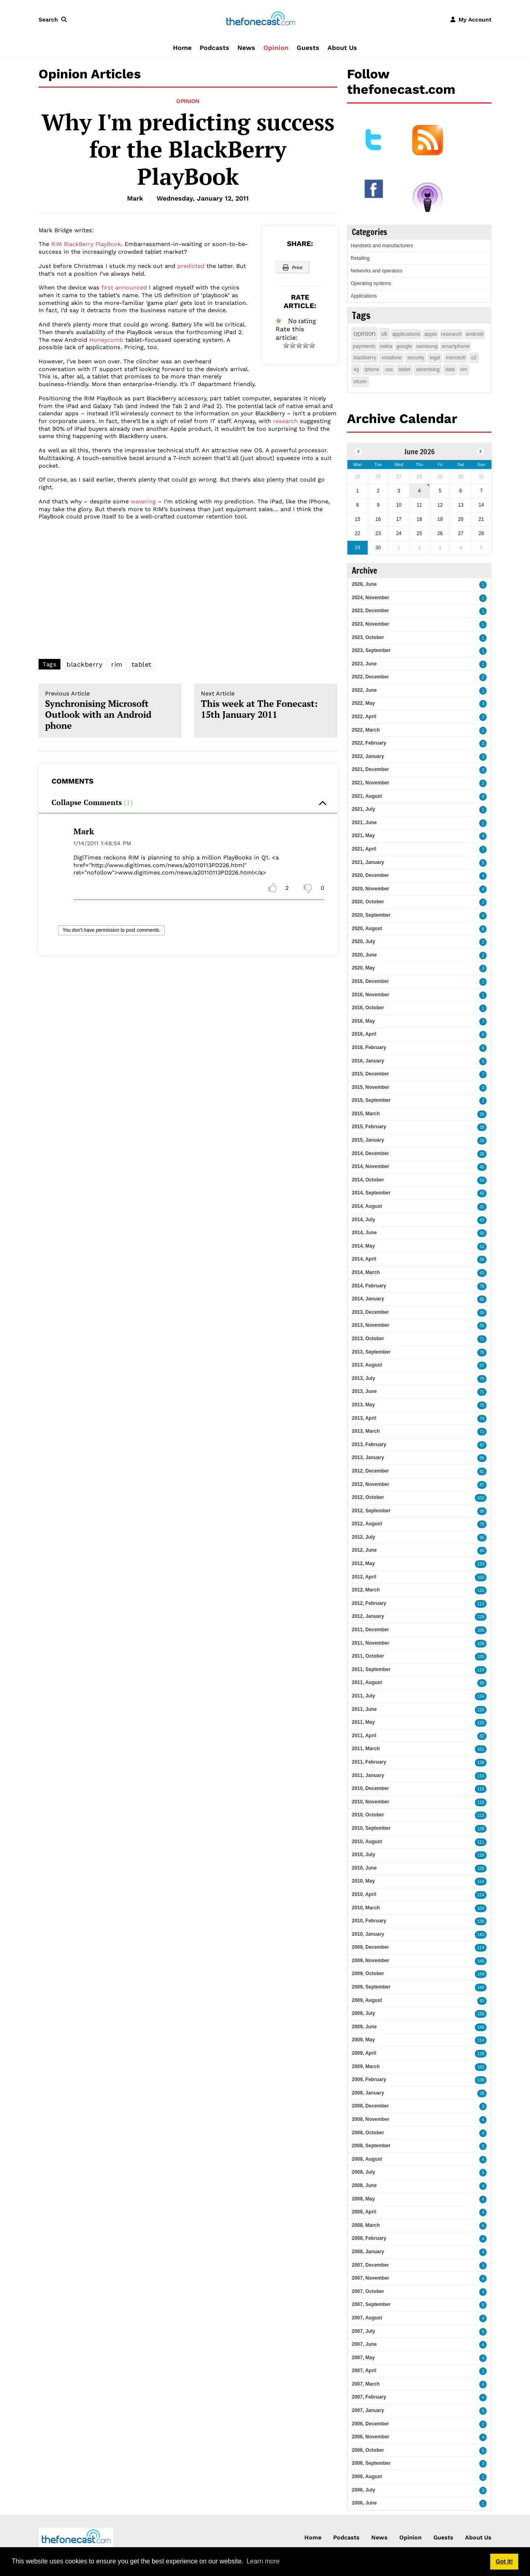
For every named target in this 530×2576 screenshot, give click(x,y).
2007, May (363, 2357)
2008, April (364, 2212)
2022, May (363, 703)
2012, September (371, 1511)
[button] (54, 19)
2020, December (370, 875)
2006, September (371, 2463)
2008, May (363, 2199)
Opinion (276, 48)
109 (480, 1643)
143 (480, 1935)
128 (480, 1868)
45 (482, 1167)
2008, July (363, 2172)
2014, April (364, 1259)
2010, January (368, 1934)
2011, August (367, 1682)
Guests (308, 48)
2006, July (363, 2490)
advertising (428, 369)
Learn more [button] (263, 2561)
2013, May (363, 1405)
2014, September (371, 1193)
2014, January (368, 1299)
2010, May (363, 1881)
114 (480, 1881)
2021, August (367, 796)
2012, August (367, 1524)
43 (482, 1220)
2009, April (364, 2053)
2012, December (370, 1471)
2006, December (370, 2424)
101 (480, 1749)
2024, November (370, 597)
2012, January (368, 1616)
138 (480, 1762)
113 (480, 1604)
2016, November (370, 995)
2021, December (370, 769)
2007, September (371, 2304)
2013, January (368, 1457)
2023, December (370, 610)
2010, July (363, 1854)
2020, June (364, 955)
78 (482, 1286)
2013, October (368, 1338)
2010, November (370, 1802)
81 (482, 1471)
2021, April (364, 849)
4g (356, 369)
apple (430, 334)
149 (480, 1974)
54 (482, 1180)
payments (364, 346)
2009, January (368, 2093)
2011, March (366, 1748)
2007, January (368, 2410)
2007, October (368, 2291)
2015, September (371, 1100)
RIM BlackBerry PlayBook (86, 244)
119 (480, 1670)
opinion (364, 333)
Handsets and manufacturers (382, 245)
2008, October (368, 2133)
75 (482, 1379)
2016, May (363, 1021)
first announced (124, 287)
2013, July (363, 1378)
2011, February (369, 1762)
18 (482, 1127)
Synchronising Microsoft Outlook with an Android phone (110, 710)
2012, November (370, 1484)
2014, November (370, 1166)
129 (480, 1617)
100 (480, 1577)
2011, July (363, 1696)
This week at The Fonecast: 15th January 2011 (266, 705)
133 (480, 1564)
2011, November (370, 1643)
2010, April (364, 1894)
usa (388, 369)
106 (480, 1630)
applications (406, 334)
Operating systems (371, 283)
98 (482, 1511)
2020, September (371, 915)
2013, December (370, 1312)
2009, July (363, 2013)
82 (482, 1736)
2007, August (367, 2318)
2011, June (364, 1709)
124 (480, 1696)
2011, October (368, 1656)
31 (482, 1207)
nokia (385, 346)
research (285, 421)
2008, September (371, 2145)
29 (482, 2093)
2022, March (366, 730)
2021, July (363, 809)
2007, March (366, 2384)
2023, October (368, 637)
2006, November (370, 2437)
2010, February (369, 1921)
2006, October (368, 2450)
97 (482, 1445)
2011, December (370, 1629)
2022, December (370, 677)
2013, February (369, 1444)
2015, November (370, 1087)
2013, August (367, 1365)
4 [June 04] (419, 491)
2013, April (364, 1418)
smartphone (456, 346)
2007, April (364, 2370)
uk (384, 333)
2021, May (363, 835)
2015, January (368, 1140)
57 (482, 1365)
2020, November (370, 889)
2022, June (364, 690)
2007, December (370, 2265)
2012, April (364, 1577)
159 (480, 2014)
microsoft (455, 358)
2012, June (364, 1550)
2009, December (370, 1947)
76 (482, 1352)
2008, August (367, 2159)
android (474, 334)
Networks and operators (376, 271)
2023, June (364, 664)
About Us (342, 48)
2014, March (366, 1272)
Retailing (360, 258)
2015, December (370, 1074)
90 (482, 1683)
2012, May (363, 1563)
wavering (143, 501)
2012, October (368, 1497)
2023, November (370, 624)
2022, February (369, 743)
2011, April (364, 1735)
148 (480, 1987)
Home (182, 48)
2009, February (369, 2079)
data (450, 369)
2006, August (367, 2476)
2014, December (370, 1153)
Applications (364, 296)
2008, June (364, 2185)
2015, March (366, 1113)
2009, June (364, 2027)
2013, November (370, 1325)
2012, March (366, 1590)
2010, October (368, 1815)
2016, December (370, 981)
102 (480, 1498)
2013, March (366, 1431)
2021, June (364, 822)
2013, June (364, 1391)
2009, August (367, 2000)
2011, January (368, 1775)
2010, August (367, 1841)
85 (482, 1299)
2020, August (367, 928)
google (404, 346)
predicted (191, 266)
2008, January (368, 2251)
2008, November (370, 2119)
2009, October (368, 1973)
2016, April (364, 1034)
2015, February (369, 1126)
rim (117, 664)
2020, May (363, 968)
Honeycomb (106, 340)
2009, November (370, 1960)
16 (482, 1114)
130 (480, 1656)
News (246, 48)
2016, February (369, 1047)
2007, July (363, 2331)
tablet (141, 664)
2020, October (368, 902)
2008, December (370, 2106)
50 (482, 1233)
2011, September (371, 1669)
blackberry (84, 664)
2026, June (364, 584)
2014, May (363, 1246)
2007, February (369, 2397)
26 (482, 1140)
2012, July (363, 1537)
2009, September (371, 1987)
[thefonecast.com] (260, 19)
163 (480, 2067)
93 (482, 2001)
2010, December (370, 1788)
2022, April (364, 716)
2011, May (363, 1722)
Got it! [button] (504, 2561)
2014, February (369, 1286)
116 (480, 1776)
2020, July (363, 941)
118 (480, 1789)
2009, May (363, 2040)
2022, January (368, 756)
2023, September (371, 650)
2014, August (367, 1206)
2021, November (370, 783)
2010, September (371, 1828)
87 (482, 1485)
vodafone (391, 358)
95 (482, 1458)
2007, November (370, 2278)
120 (480, 1710)
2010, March (366, 1908)
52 (482, 1246)
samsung (427, 346)
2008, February (369, 2238)
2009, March (366, 2066)
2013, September (371, 1352)
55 (482, 1259)
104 (480, 1908)
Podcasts (214, 48)
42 (482, 1193)
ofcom (360, 381)
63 (482, 1273)
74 (482, 1418)
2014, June (364, 1232)
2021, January (368, 862)
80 (482, 1550)
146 (480, 1961)
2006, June (364, 2503)
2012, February (369, 1603)
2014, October (368, 1180)
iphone (371, 369)
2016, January (368, 1061)
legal (435, 358)
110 (480, 1590)
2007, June (364, 2344)
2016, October (368, 1008)
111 (480, 1842)
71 (482, 1339)
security (415, 358)
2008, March (366, 2225)
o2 (473, 358)
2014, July (363, 1219)
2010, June (364, 1868)
